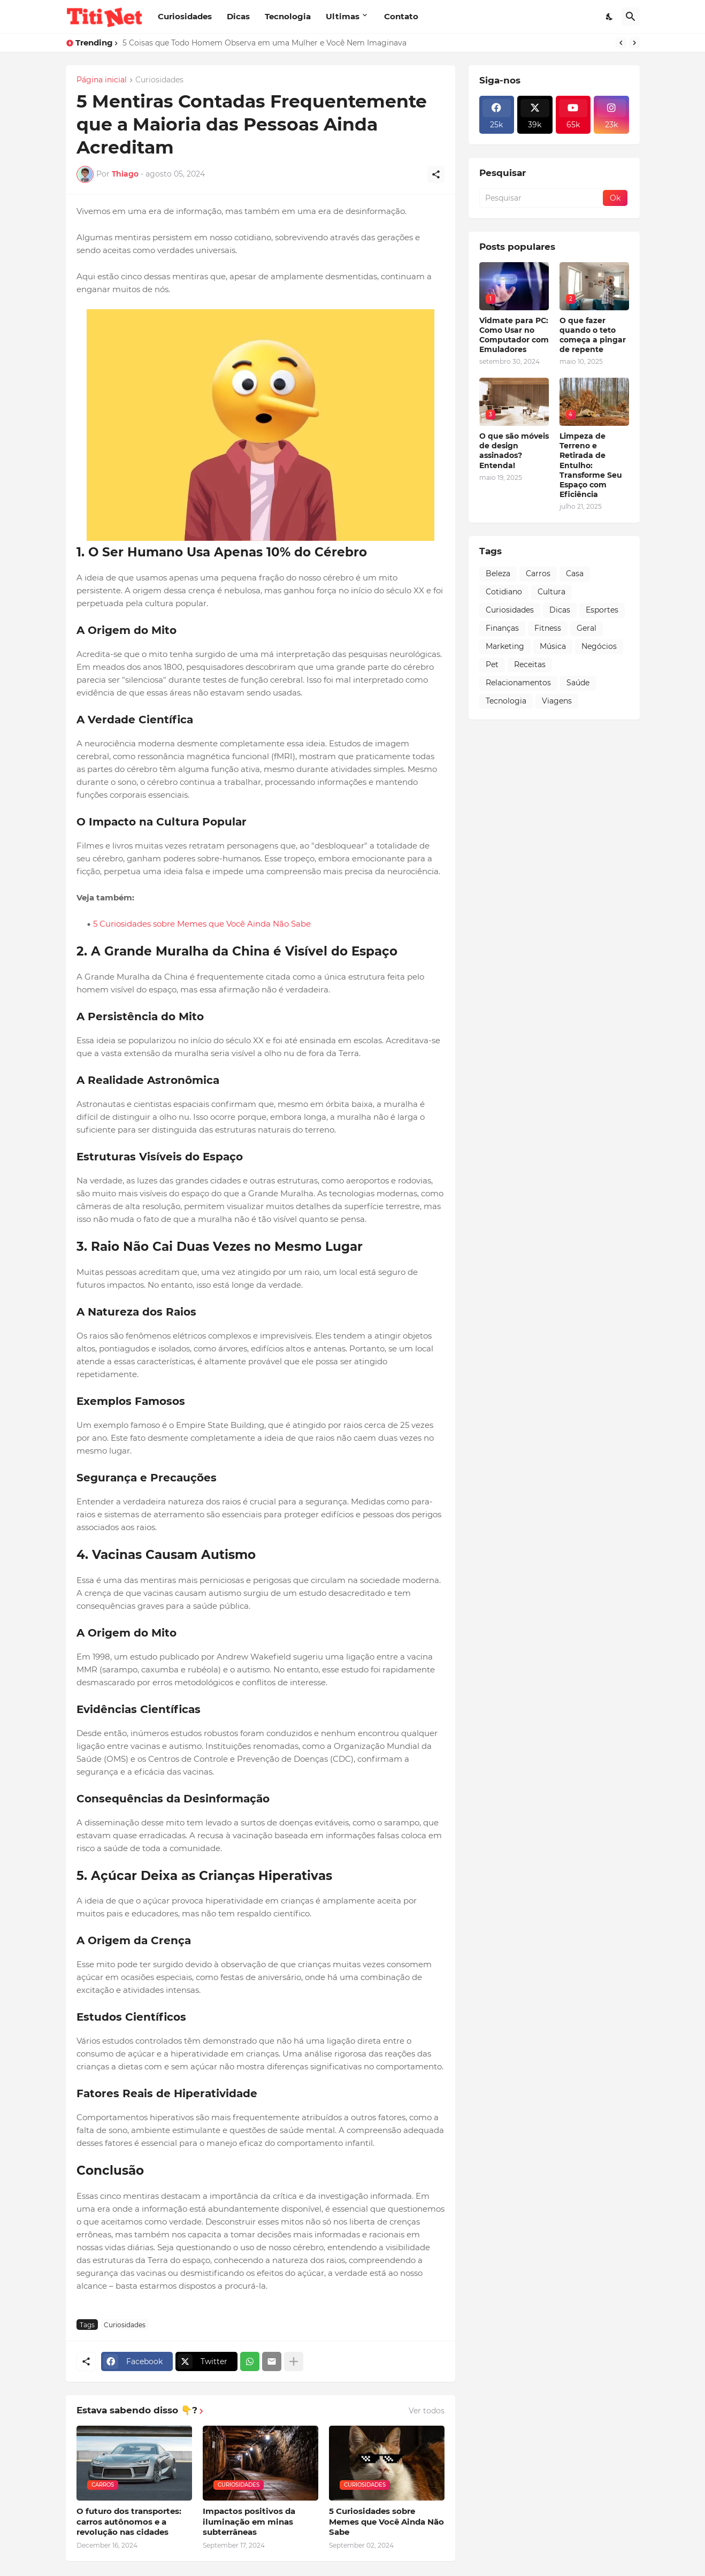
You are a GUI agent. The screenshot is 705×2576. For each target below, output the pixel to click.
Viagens (557, 701)
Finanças (502, 628)
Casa (575, 573)
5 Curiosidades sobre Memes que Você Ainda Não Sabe (202, 924)
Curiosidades (185, 16)
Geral (586, 628)
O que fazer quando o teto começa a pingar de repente (593, 335)
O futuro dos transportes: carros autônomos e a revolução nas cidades (128, 2521)
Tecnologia (288, 16)
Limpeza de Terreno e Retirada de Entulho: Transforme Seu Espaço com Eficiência (591, 465)
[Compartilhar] (436, 174)
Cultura (551, 592)
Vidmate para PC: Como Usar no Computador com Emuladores (514, 335)
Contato (401, 16)
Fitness (547, 628)
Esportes (602, 610)
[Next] (634, 42)
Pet (492, 664)
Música (553, 646)
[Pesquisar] (631, 16)
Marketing (505, 646)
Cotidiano (504, 592)
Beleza (498, 573)
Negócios (599, 646)
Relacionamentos (518, 682)
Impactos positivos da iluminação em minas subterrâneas (249, 2521)
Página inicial (101, 80)
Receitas (530, 664)
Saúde (577, 682)
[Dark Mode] (610, 16)
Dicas (238, 16)
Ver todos (427, 2410)
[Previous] (621, 42)
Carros (538, 573)
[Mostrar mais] (293, 2361)
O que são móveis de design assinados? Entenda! (514, 450)
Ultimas (342, 16)
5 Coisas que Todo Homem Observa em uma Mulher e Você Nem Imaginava (264, 43)
